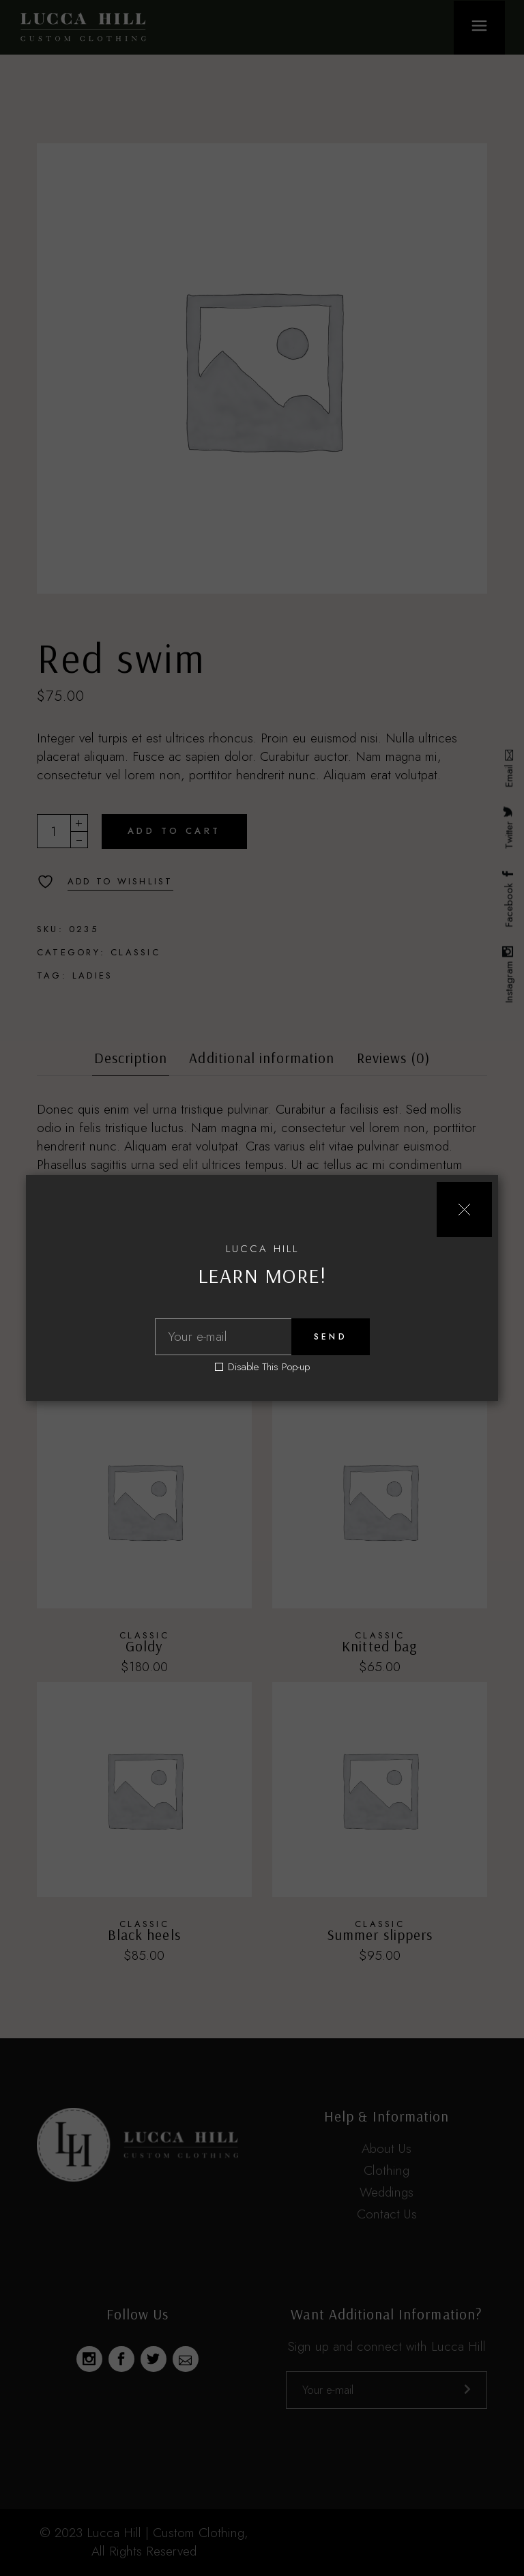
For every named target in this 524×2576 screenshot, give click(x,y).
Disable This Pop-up (269, 1367)
